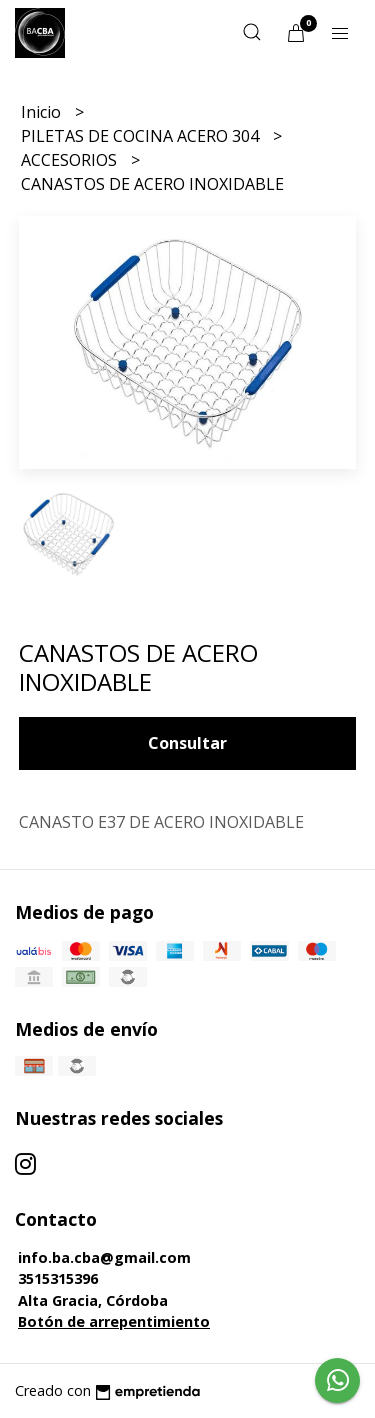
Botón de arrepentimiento (114, 1321)
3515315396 (58, 1278)
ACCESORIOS (71, 160)
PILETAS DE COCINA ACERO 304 (142, 136)
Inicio (43, 112)
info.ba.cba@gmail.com (104, 1257)
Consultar (187, 743)
